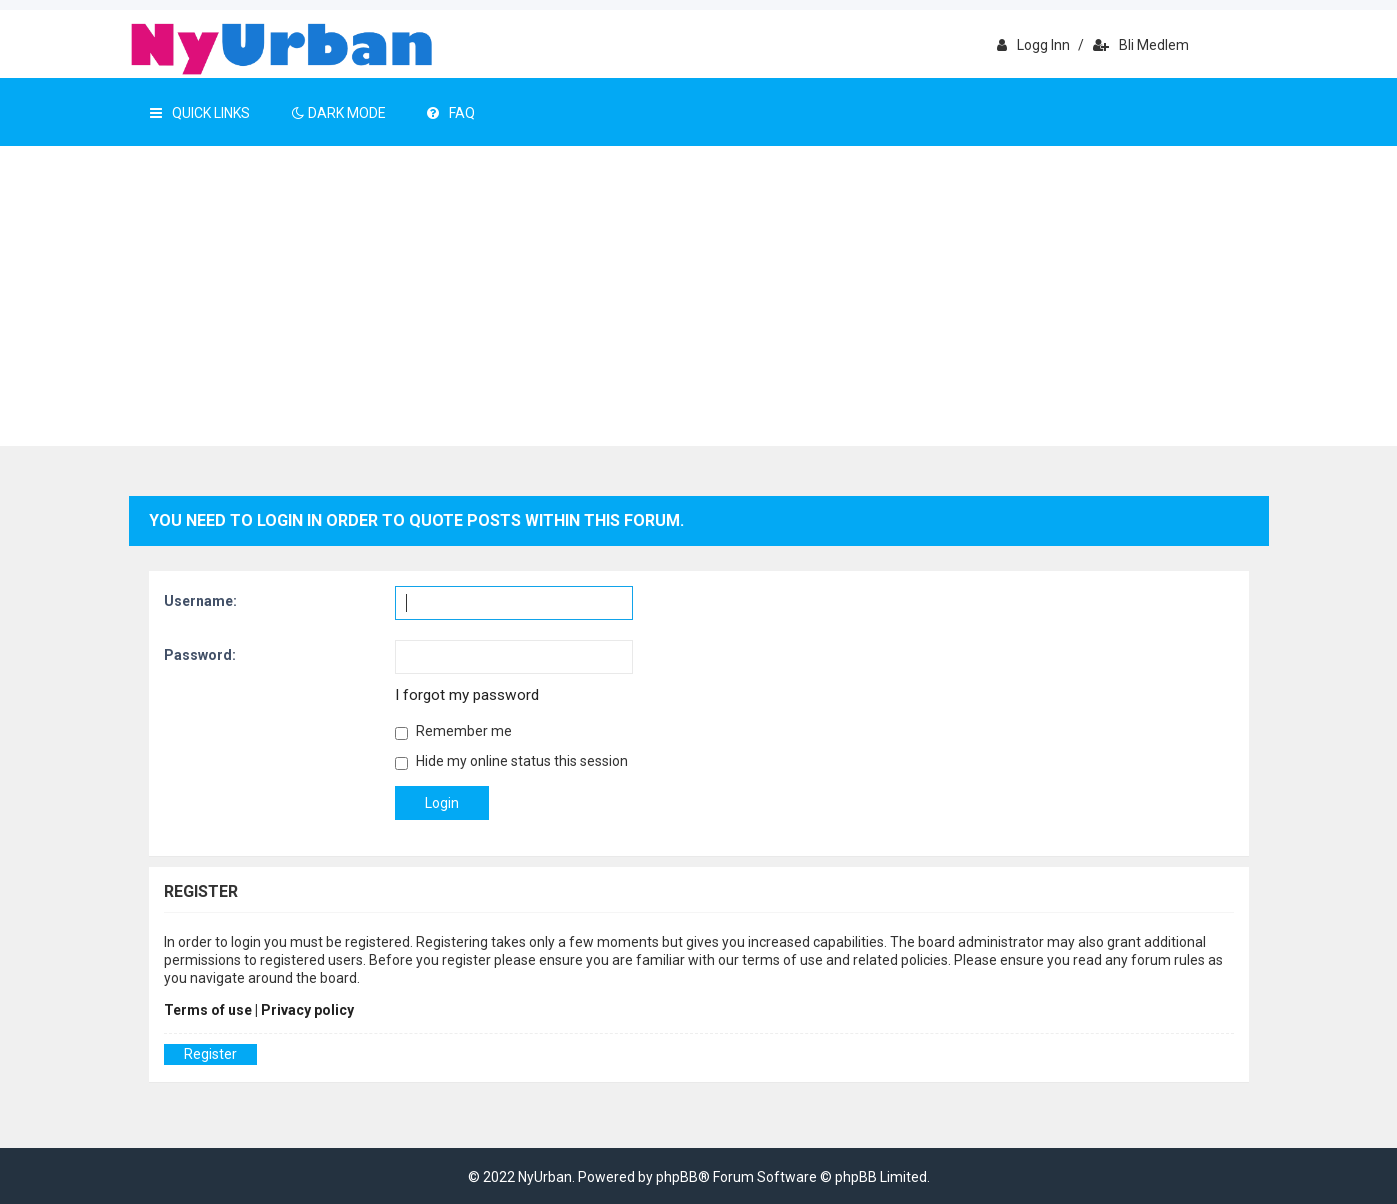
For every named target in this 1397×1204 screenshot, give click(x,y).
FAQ (451, 113)
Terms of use (208, 1010)
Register (210, 1054)
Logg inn (1033, 45)
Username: (200, 601)
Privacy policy (307, 1010)
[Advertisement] (699, 296)
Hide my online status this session (511, 761)
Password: (200, 655)
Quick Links (200, 113)
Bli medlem (1141, 45)
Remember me (453, 731)
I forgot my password (467, 695)
